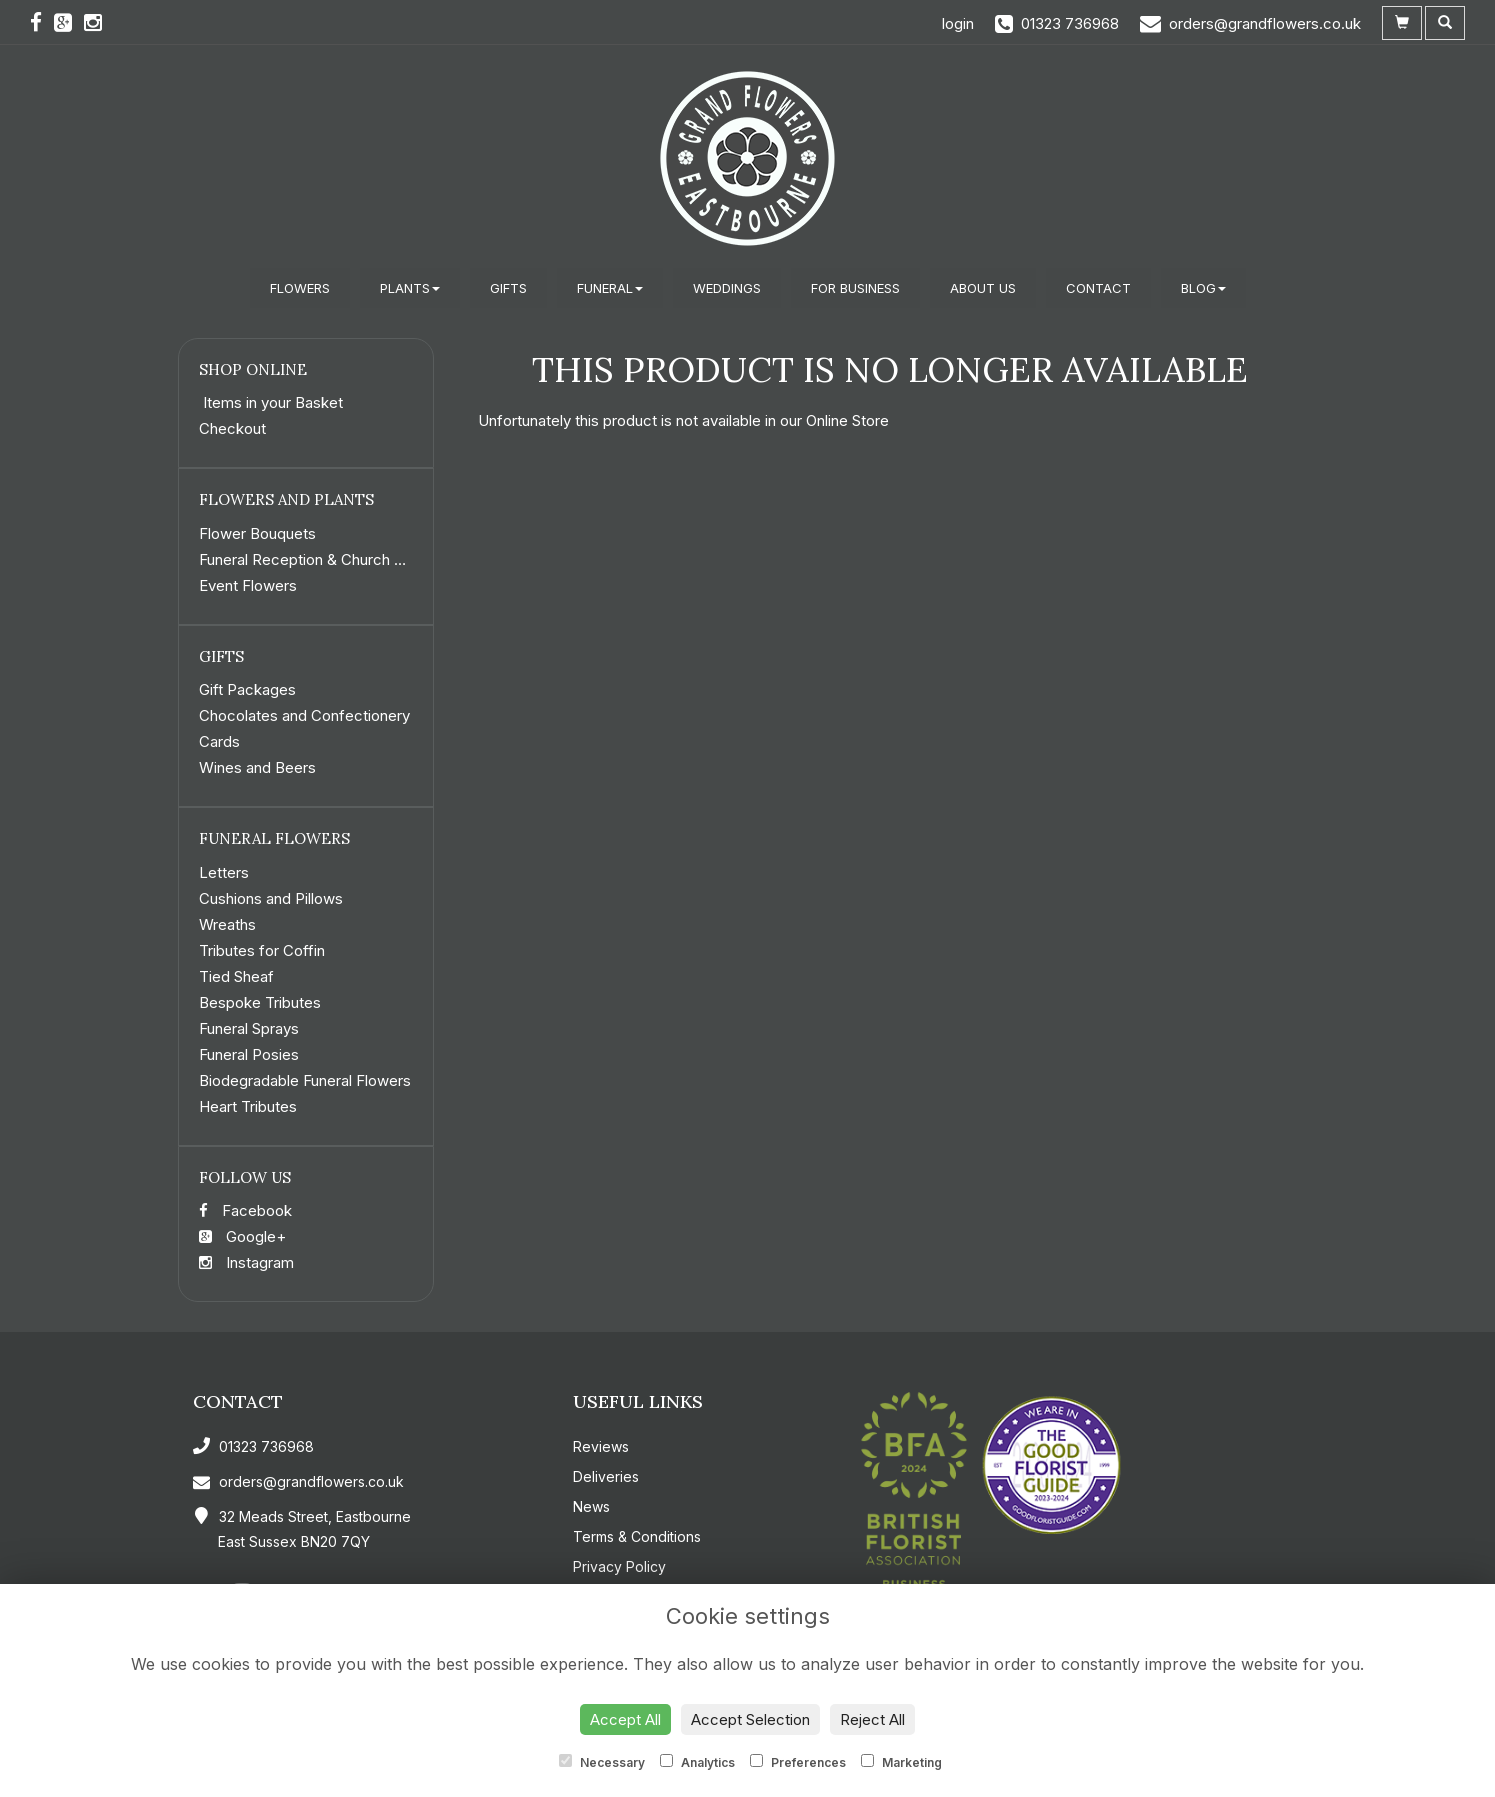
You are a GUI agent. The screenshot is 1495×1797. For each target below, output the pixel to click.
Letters (224, 872)
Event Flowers (248, 585)
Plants (410, 288)
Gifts (508, 288)
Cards (219, 741)
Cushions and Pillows (271, 898)
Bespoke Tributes (260, 1002)
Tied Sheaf (236, 976)
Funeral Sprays (249, 1028)
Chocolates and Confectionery (304, 715)
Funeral (610, 288)
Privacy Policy (619, 1566)
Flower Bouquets (257, 533)
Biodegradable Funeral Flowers (305, 1080)
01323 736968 (253, 1446)
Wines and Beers (257, 767)
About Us (983, 288)
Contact (1098, 288)
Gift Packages (247, 689)
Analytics (697, 1762)
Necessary (602, 1762)
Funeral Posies (249, 1054)
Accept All (625, 1719)
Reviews (601, 1446)
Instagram (246, 1262)
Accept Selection (750, 1719)
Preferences (798, 1762)
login (958, 23)
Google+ (242, 1236)
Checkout (232, 428)
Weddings (727, 288)
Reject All (872, 1719)
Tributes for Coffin (262, 950)
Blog (1203, 288)
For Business (855, 288)
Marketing (901, 1762)
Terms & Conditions (637, 1536)
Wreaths (227, 924)
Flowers (300, 288)
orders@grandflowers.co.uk (298, 1481)
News (591, 1506)
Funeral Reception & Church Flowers (324, 559)
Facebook (245, 1210)
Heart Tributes (248, 1106)
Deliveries (606, 1476)
